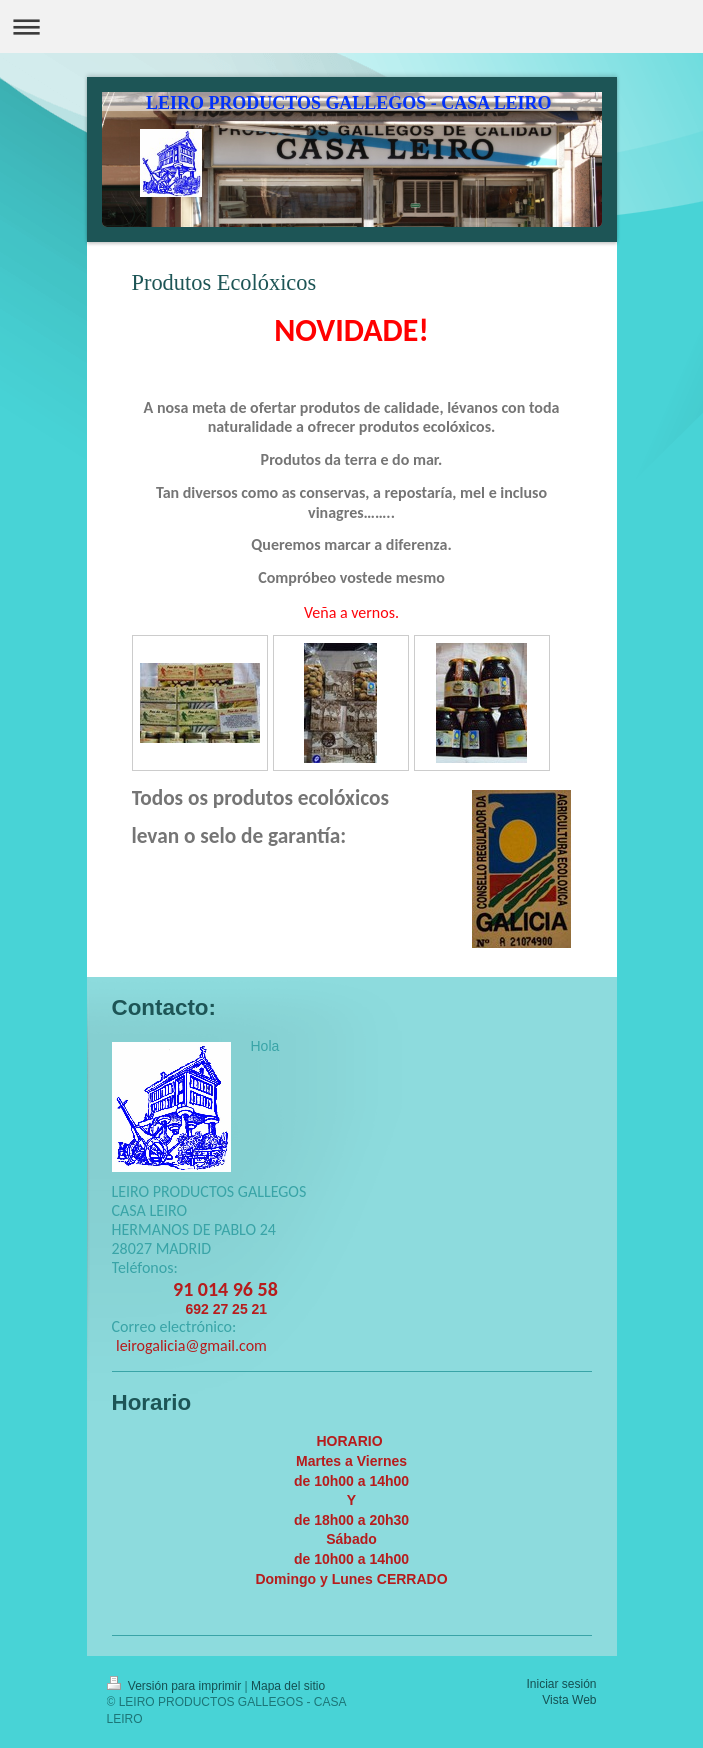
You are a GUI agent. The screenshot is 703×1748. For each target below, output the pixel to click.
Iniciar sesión (561, 1684)
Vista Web (569, 1700)
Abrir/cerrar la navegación (351, 26)
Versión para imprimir (176, 1686)
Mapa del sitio (288, 1686)
